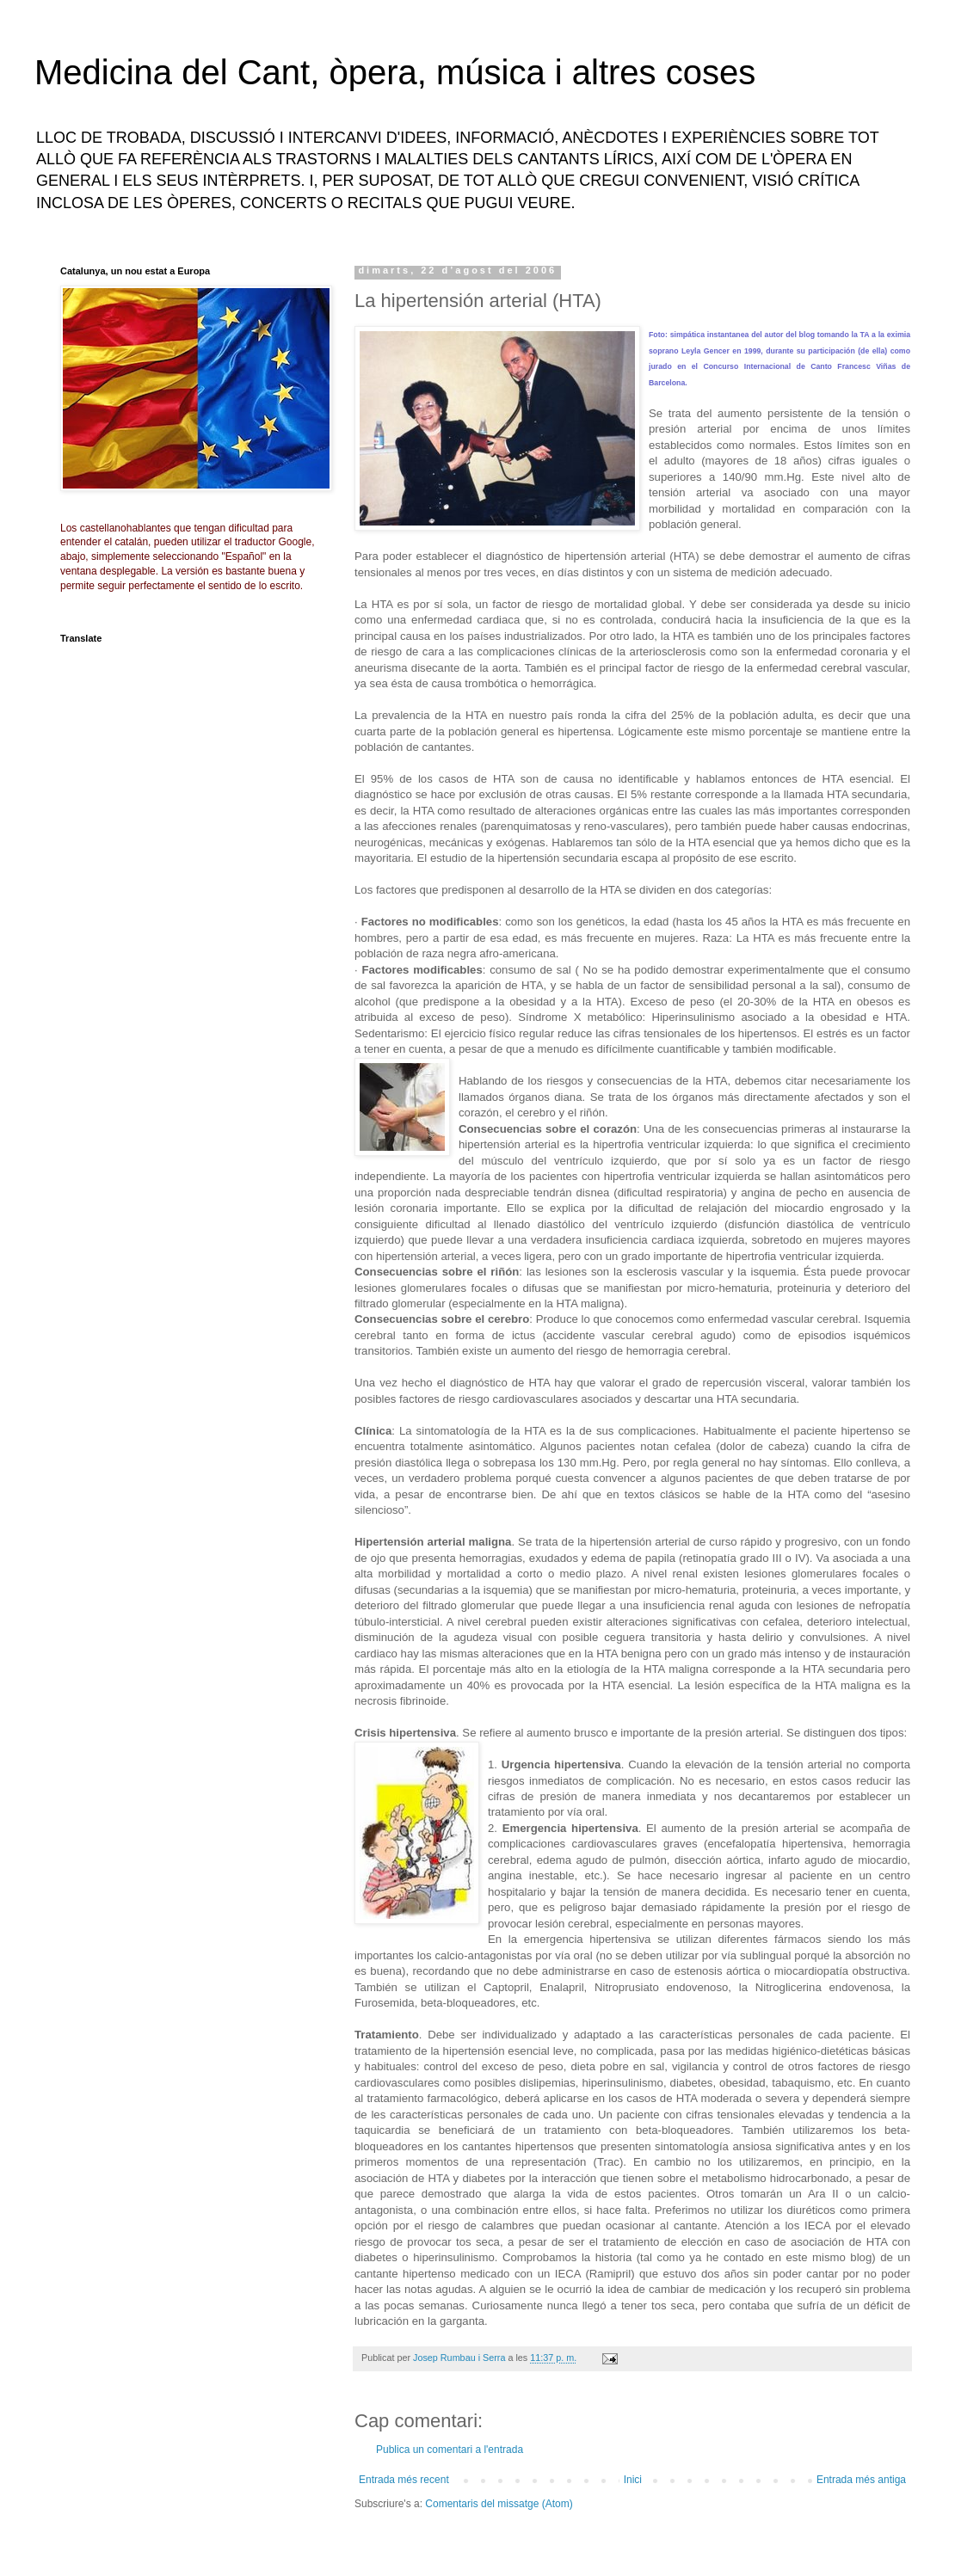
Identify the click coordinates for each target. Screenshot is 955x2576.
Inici (633, 2480)
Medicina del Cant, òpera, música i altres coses (394, 72)
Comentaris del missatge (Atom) (498, 2504)
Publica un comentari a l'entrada (449, 2450)
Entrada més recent (404, 2480)
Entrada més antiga (861, 2480)
